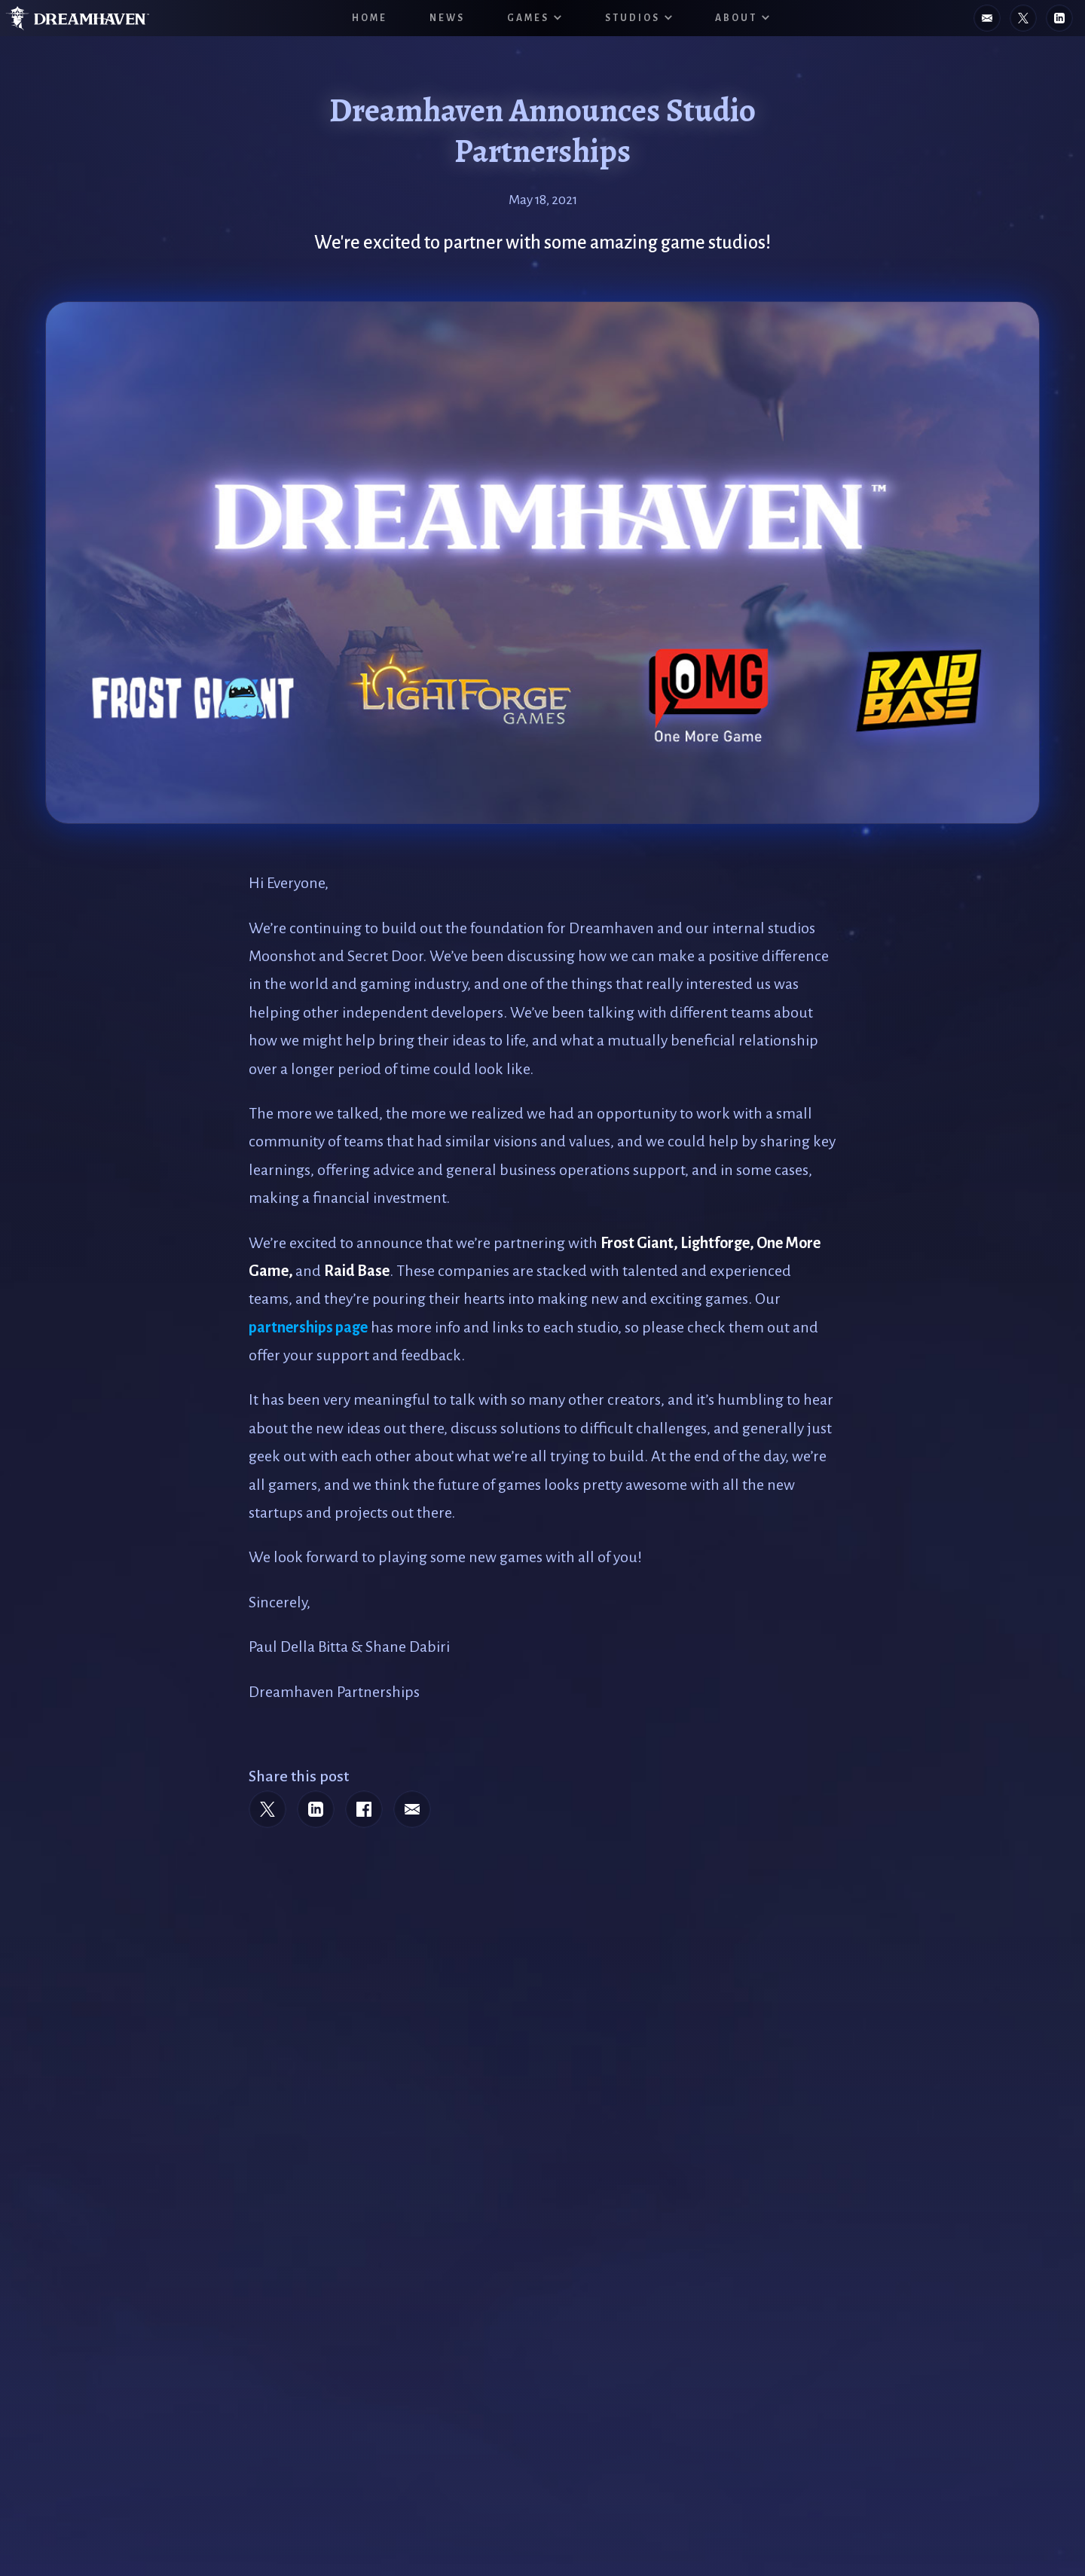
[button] (535, 18)
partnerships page (308, 1327)
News (447, 18)
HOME (369, 18)
